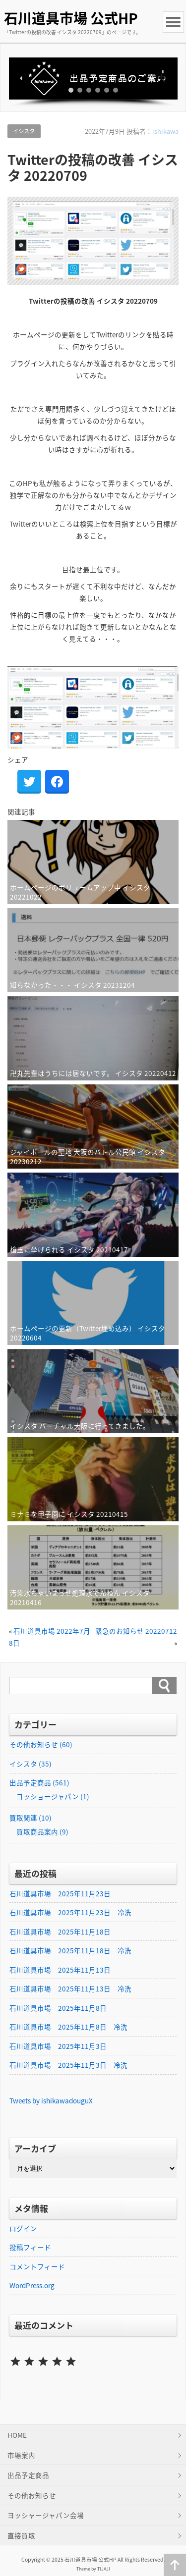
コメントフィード (37, 2266)
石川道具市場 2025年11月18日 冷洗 (70, 1950)
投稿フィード (30, 2247)
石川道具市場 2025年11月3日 (58, 2046)
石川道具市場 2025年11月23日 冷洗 (70, 1912)
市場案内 (21, 2455)
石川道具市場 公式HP (71, 18)
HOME (17, 2435)
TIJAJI (103, 2569)
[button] (93, 78)
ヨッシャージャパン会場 (45, 2515)
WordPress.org (32, 2285)
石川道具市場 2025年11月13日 (60, 1970)
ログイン (23, 2228)
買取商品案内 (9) (42, 1831)
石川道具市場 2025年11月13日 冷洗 (70, 1988)
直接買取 (21, 2535)
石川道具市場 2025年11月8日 (58, 2008)
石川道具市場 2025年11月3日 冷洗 (68, 2065)
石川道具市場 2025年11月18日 (60, 1931)
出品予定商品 (28, 2475)
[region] (93, 82)
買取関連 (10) (30, 1818)
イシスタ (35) (30, 1764)
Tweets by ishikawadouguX (51, 2100)
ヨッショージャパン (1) (52, 1796)
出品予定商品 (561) (39, 1782)
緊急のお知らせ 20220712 (136, 1631)
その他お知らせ (31, 2495)
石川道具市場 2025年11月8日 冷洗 (68, 2027)
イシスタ (24, 131)
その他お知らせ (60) (40, 1744)
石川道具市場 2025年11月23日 (60, 1893)
